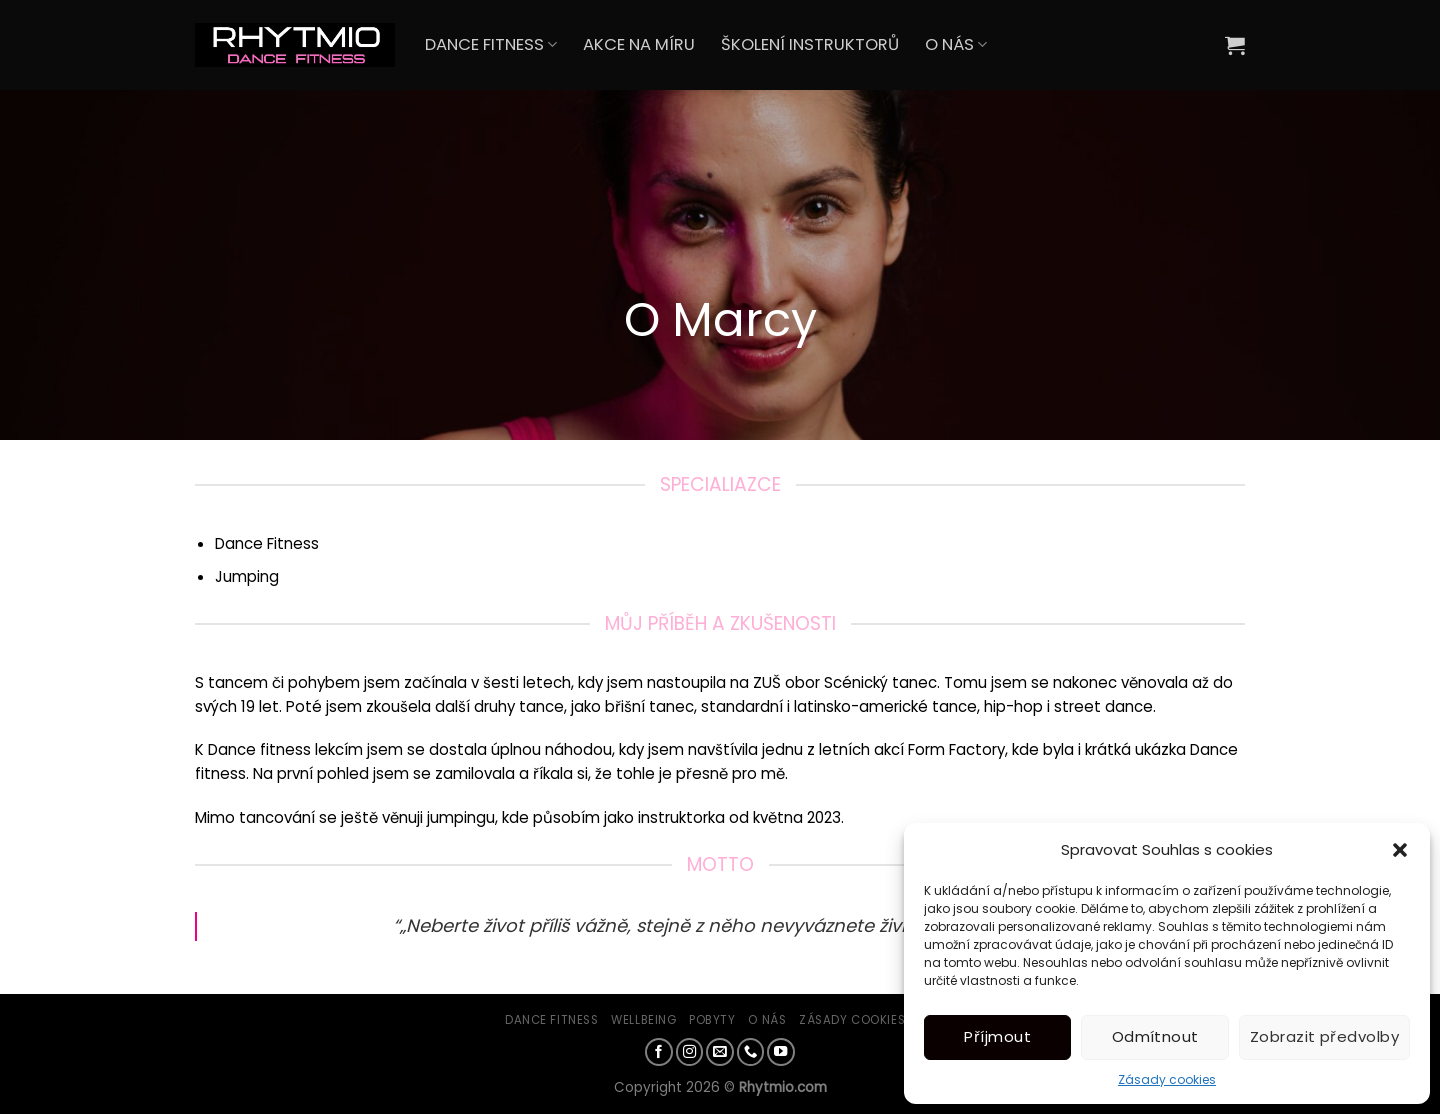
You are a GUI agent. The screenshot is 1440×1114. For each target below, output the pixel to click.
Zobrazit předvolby (1324, 1036)
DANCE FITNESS (491, 44)
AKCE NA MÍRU (639, 44)
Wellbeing (643, 1020)
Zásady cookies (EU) (867, 1020)
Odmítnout (1155, 1036)
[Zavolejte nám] (751, 1052)
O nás (767, 1020)
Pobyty (712, 1020)
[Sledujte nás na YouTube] (781, 1052)
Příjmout (997, 1036)
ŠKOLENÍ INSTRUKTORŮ (810, 44)
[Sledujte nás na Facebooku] (659, 1052)
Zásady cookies (1167, 1079)
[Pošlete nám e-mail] (720, 1052)
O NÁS (956, 44)
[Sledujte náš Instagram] (690, 1052)
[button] (1400, 850)
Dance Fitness (551, 1020)
